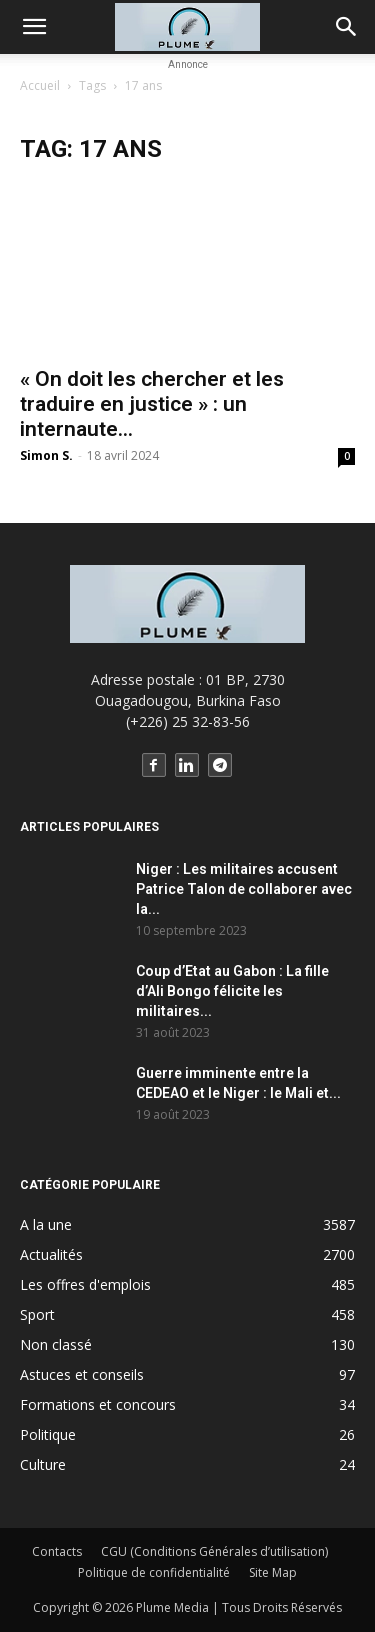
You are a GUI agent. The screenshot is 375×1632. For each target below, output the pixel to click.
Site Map (273, 1572)
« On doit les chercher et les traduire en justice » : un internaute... (152, 404)
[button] (34, 27)
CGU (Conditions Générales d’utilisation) (214, 1551)
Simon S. (46, 455)
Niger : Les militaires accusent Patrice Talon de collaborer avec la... (244, 889)
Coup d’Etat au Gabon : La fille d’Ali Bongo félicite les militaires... (232, 991)
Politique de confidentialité (154, 1572)
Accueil (40, 85)
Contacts (57, 1551)
